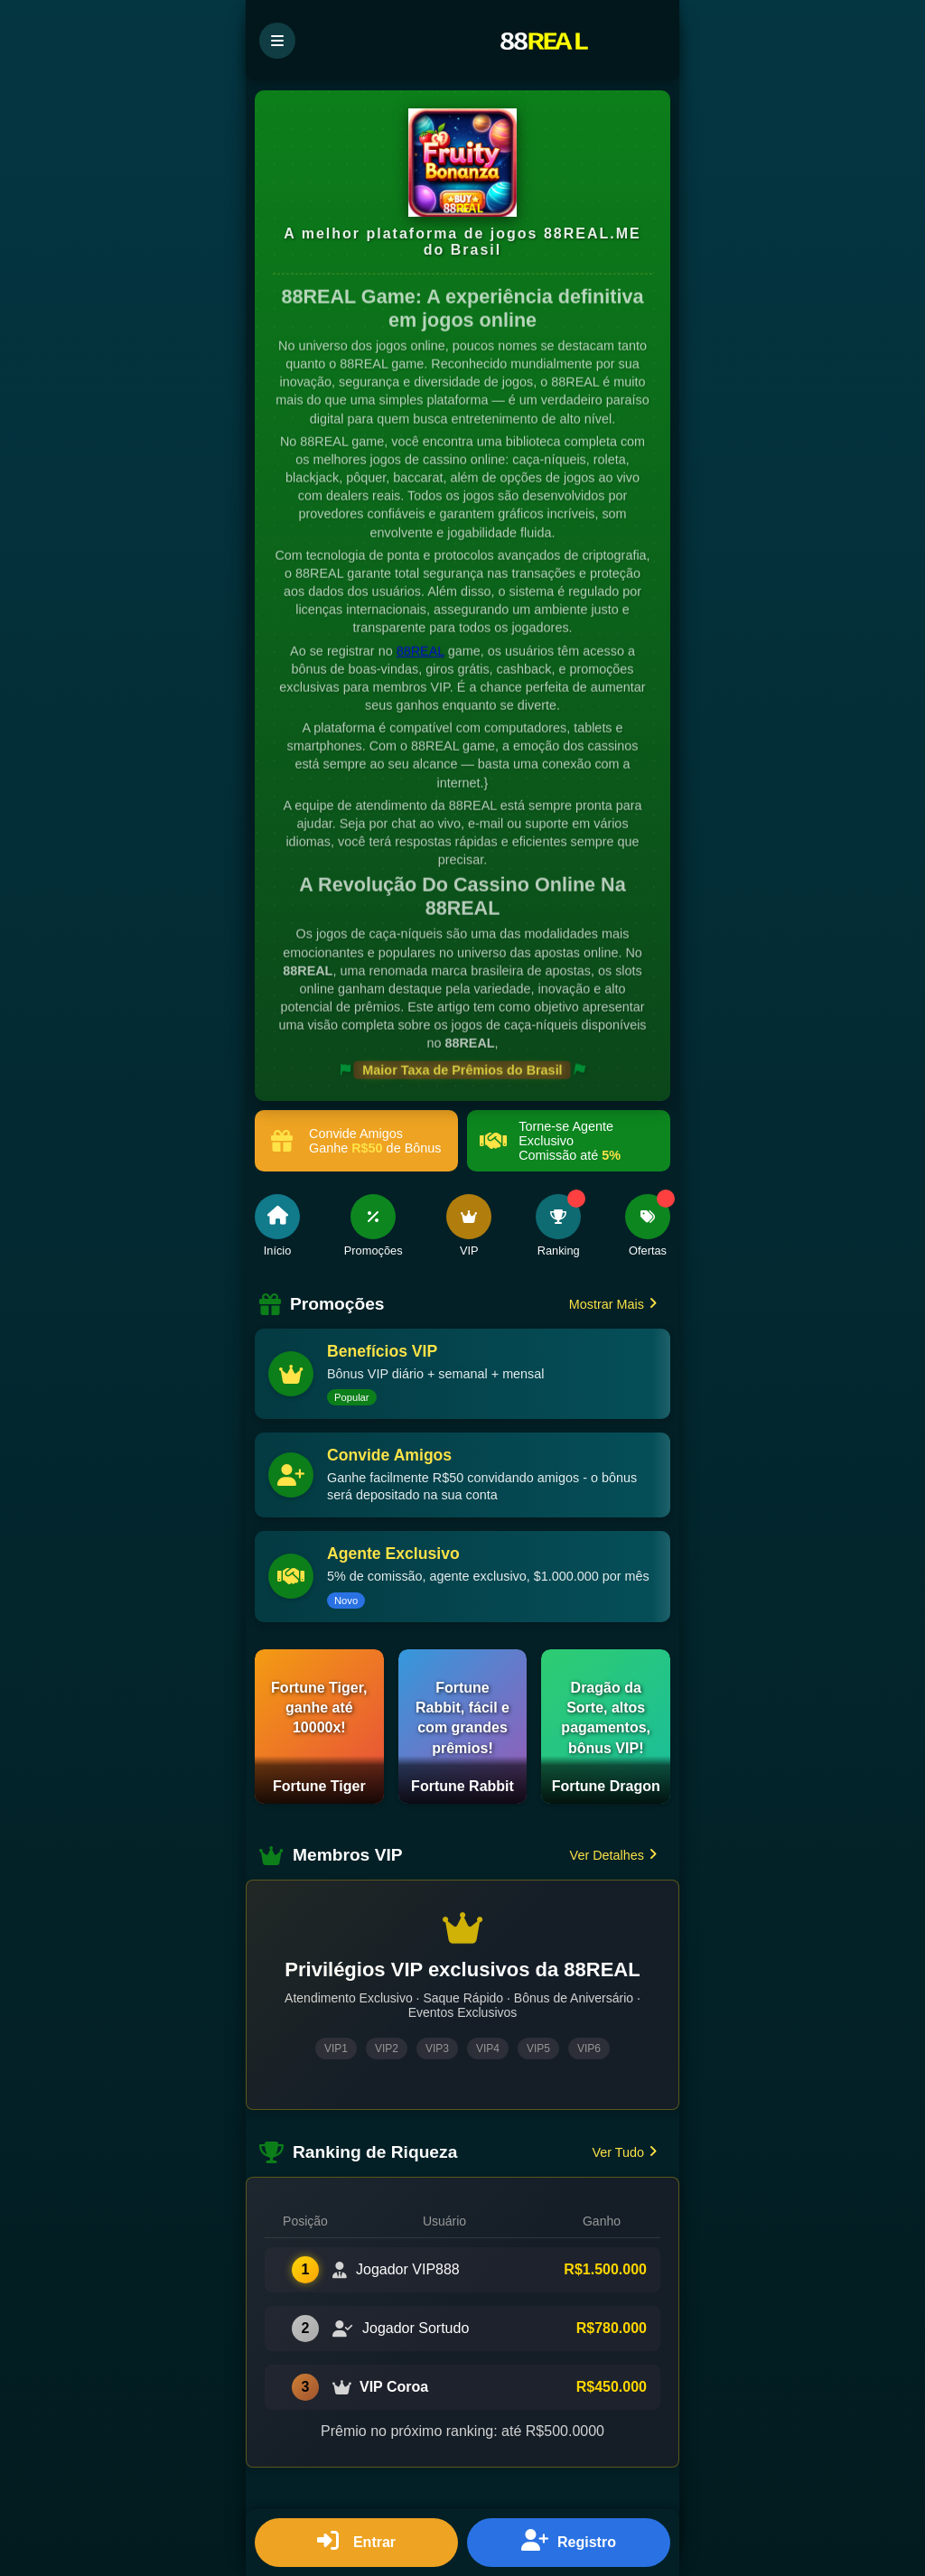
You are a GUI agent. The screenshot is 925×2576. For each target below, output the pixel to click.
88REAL (420, 651)
